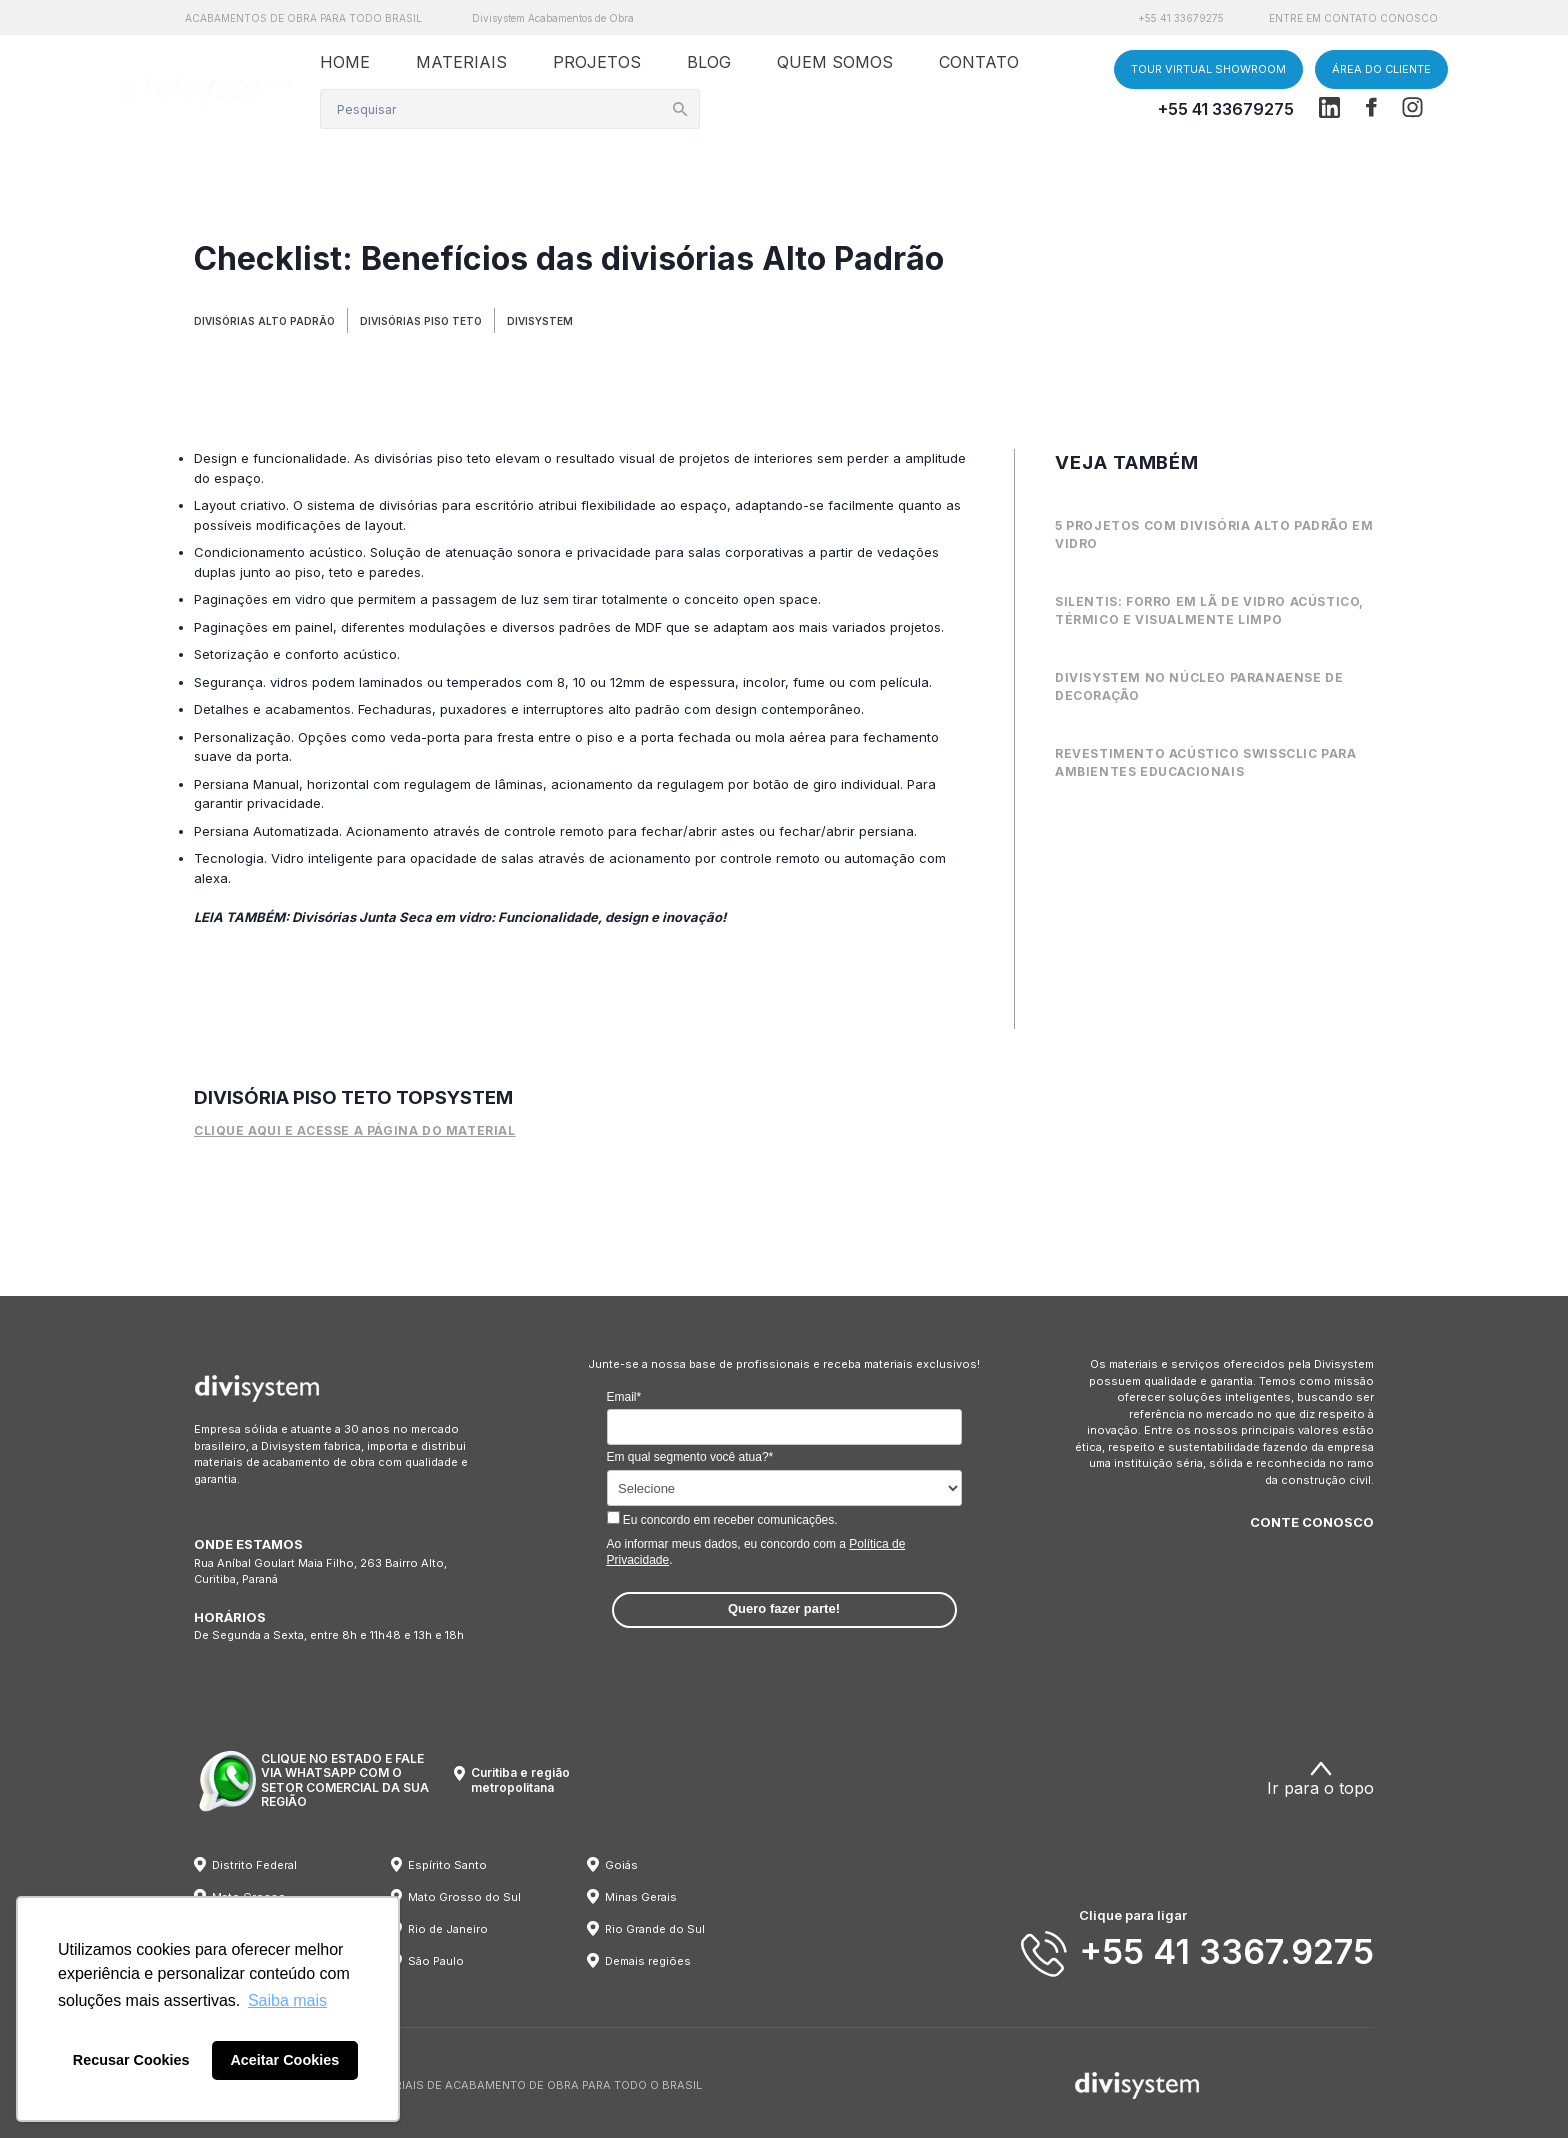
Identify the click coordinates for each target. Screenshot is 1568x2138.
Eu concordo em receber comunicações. (722, 1519)
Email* (624, 1397)
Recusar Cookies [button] (131, 2060)
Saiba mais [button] (287, 2000)
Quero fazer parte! (784, 1608)
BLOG (709, 62)
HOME (345, 62)
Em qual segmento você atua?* (690, 1457)
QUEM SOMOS (835, 62)
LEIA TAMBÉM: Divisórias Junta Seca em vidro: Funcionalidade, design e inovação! (460, 917)
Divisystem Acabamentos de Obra (553, 18)
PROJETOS (597, 62)
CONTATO (979, 62)
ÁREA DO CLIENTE (1381, 69)
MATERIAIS (461, 62)
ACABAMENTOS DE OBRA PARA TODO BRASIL (303, 18)
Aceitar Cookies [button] (284, 2060)
